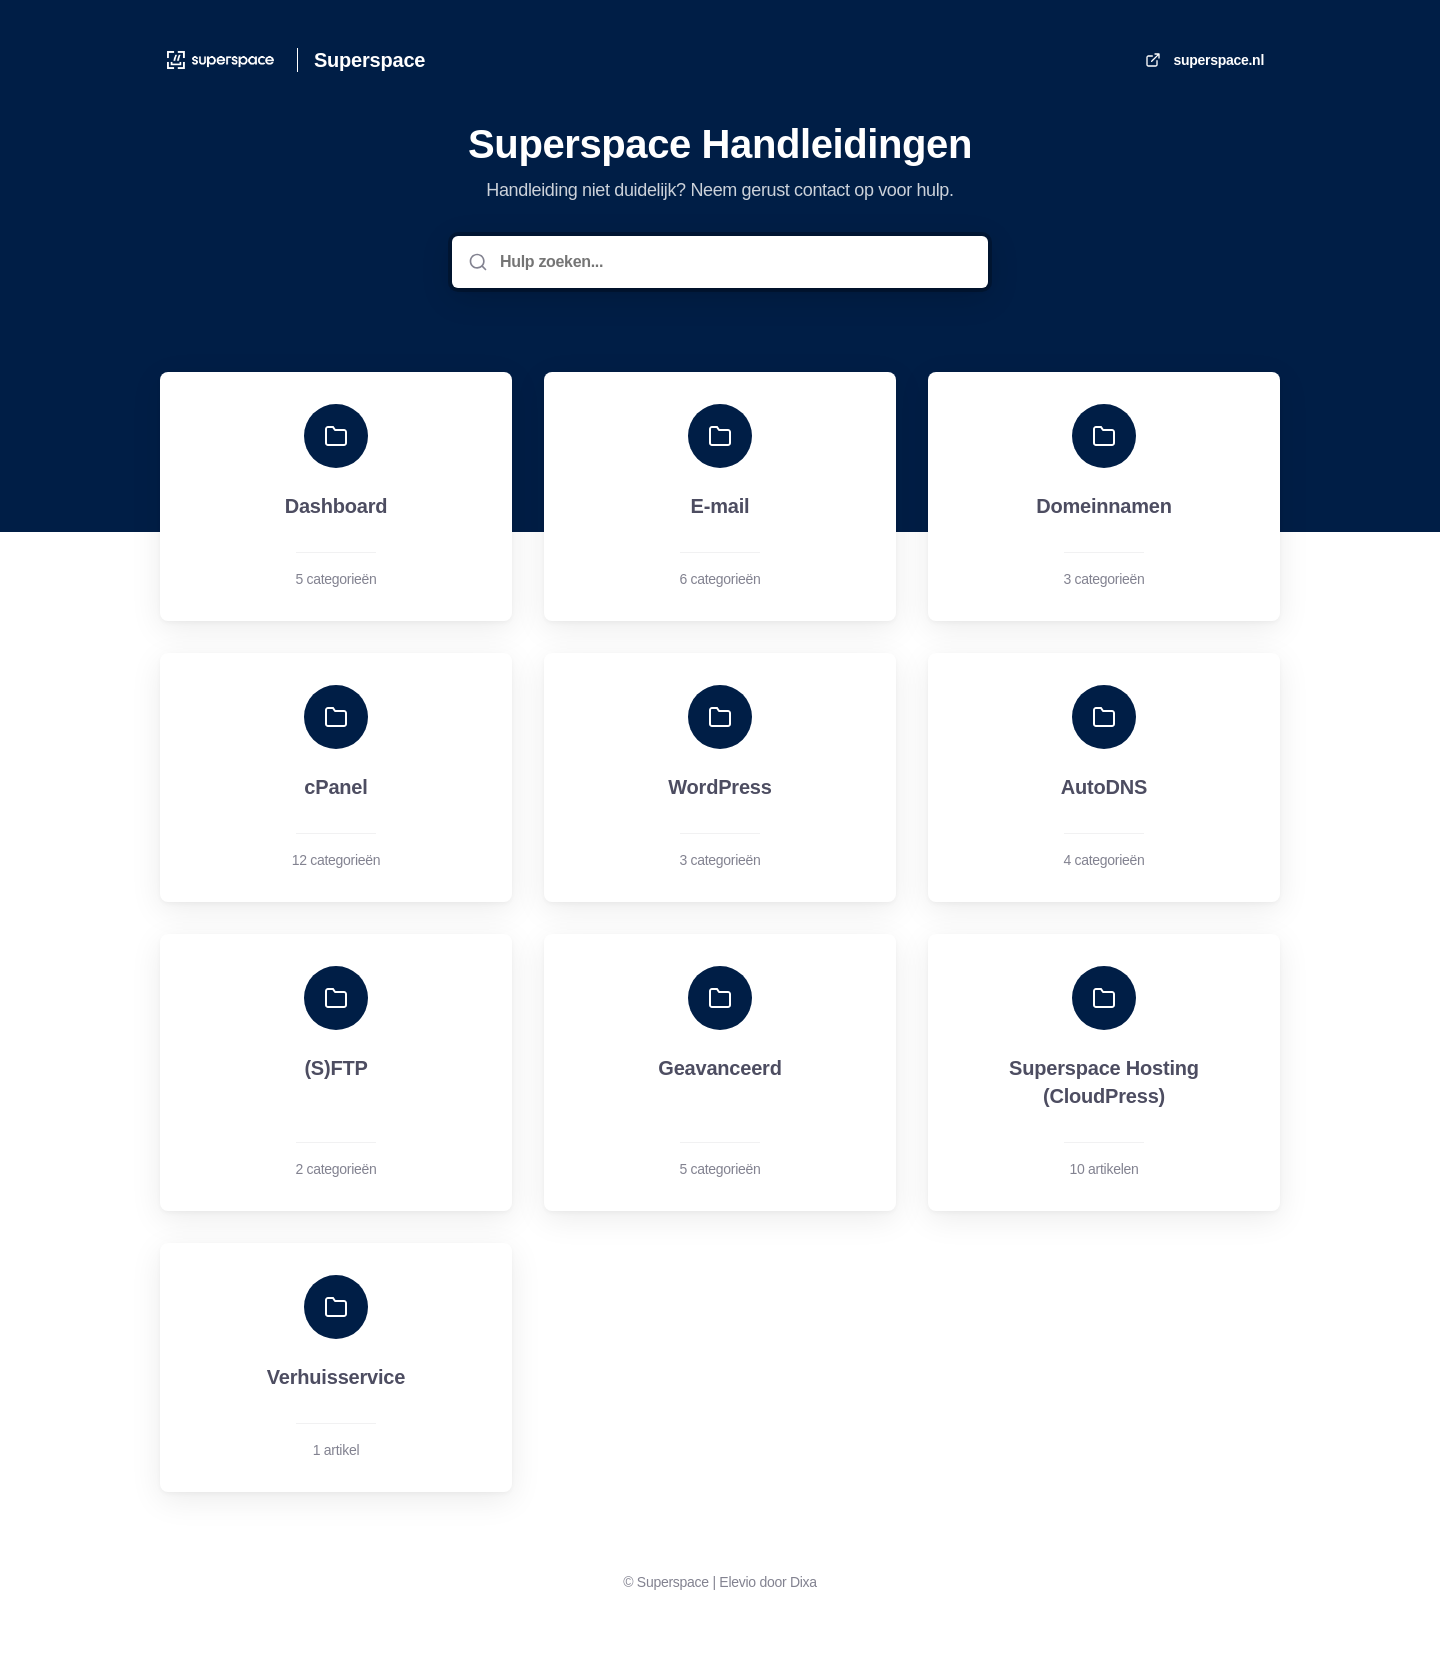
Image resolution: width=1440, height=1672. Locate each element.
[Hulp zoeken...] (734, 262)
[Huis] (220, 60)
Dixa (803, 1582)
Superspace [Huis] (369, 60)
